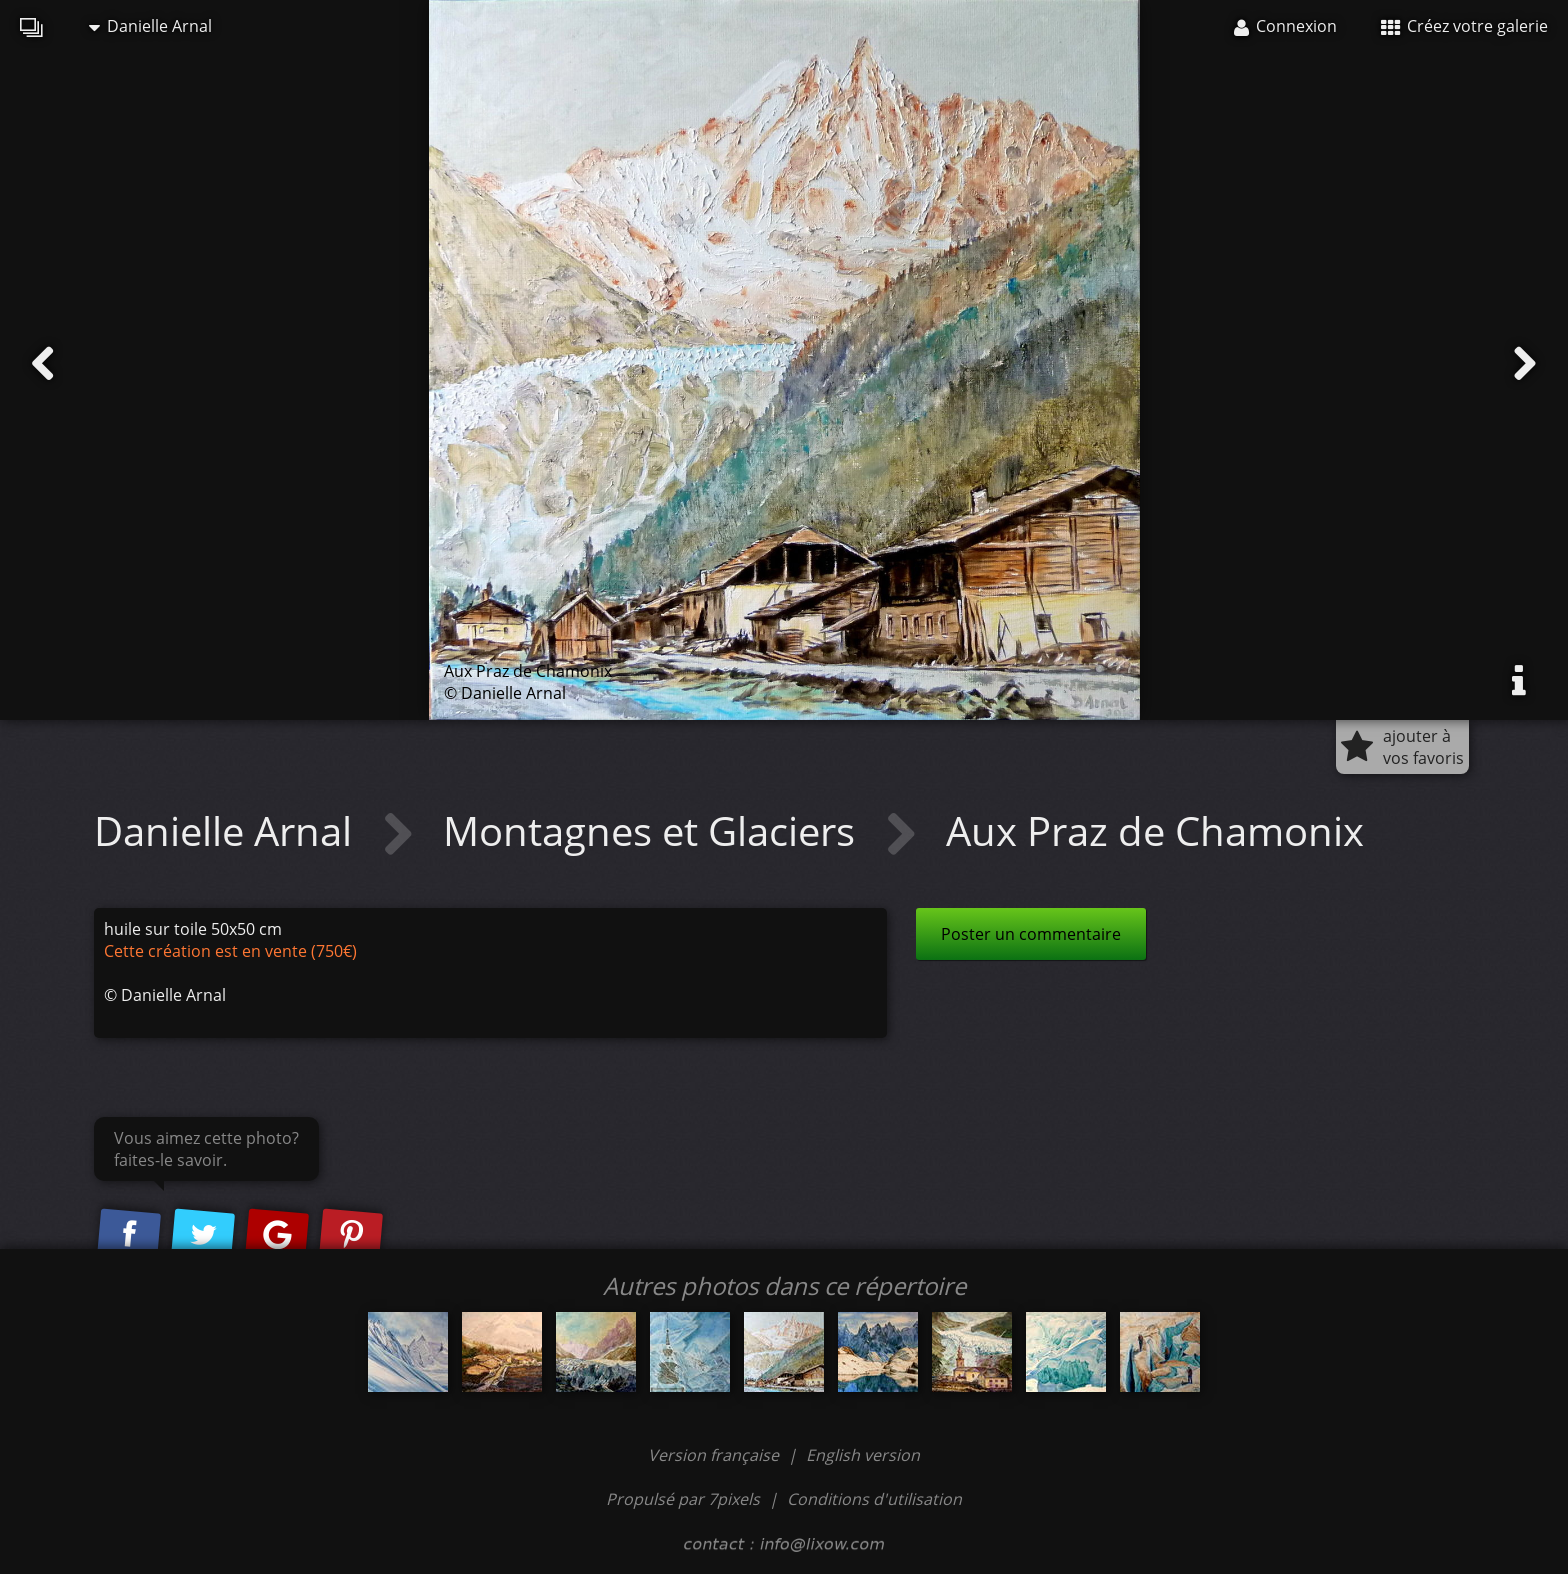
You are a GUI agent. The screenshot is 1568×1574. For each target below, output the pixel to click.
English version (863, 1455)
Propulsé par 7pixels (683, 1499)
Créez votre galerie (1464, 26)
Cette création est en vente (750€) (230, 951)
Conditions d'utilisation (874, 1499)
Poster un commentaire (1031, 934)
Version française (715, 1455)
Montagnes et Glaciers (654, 830)
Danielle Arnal (150, 26)
